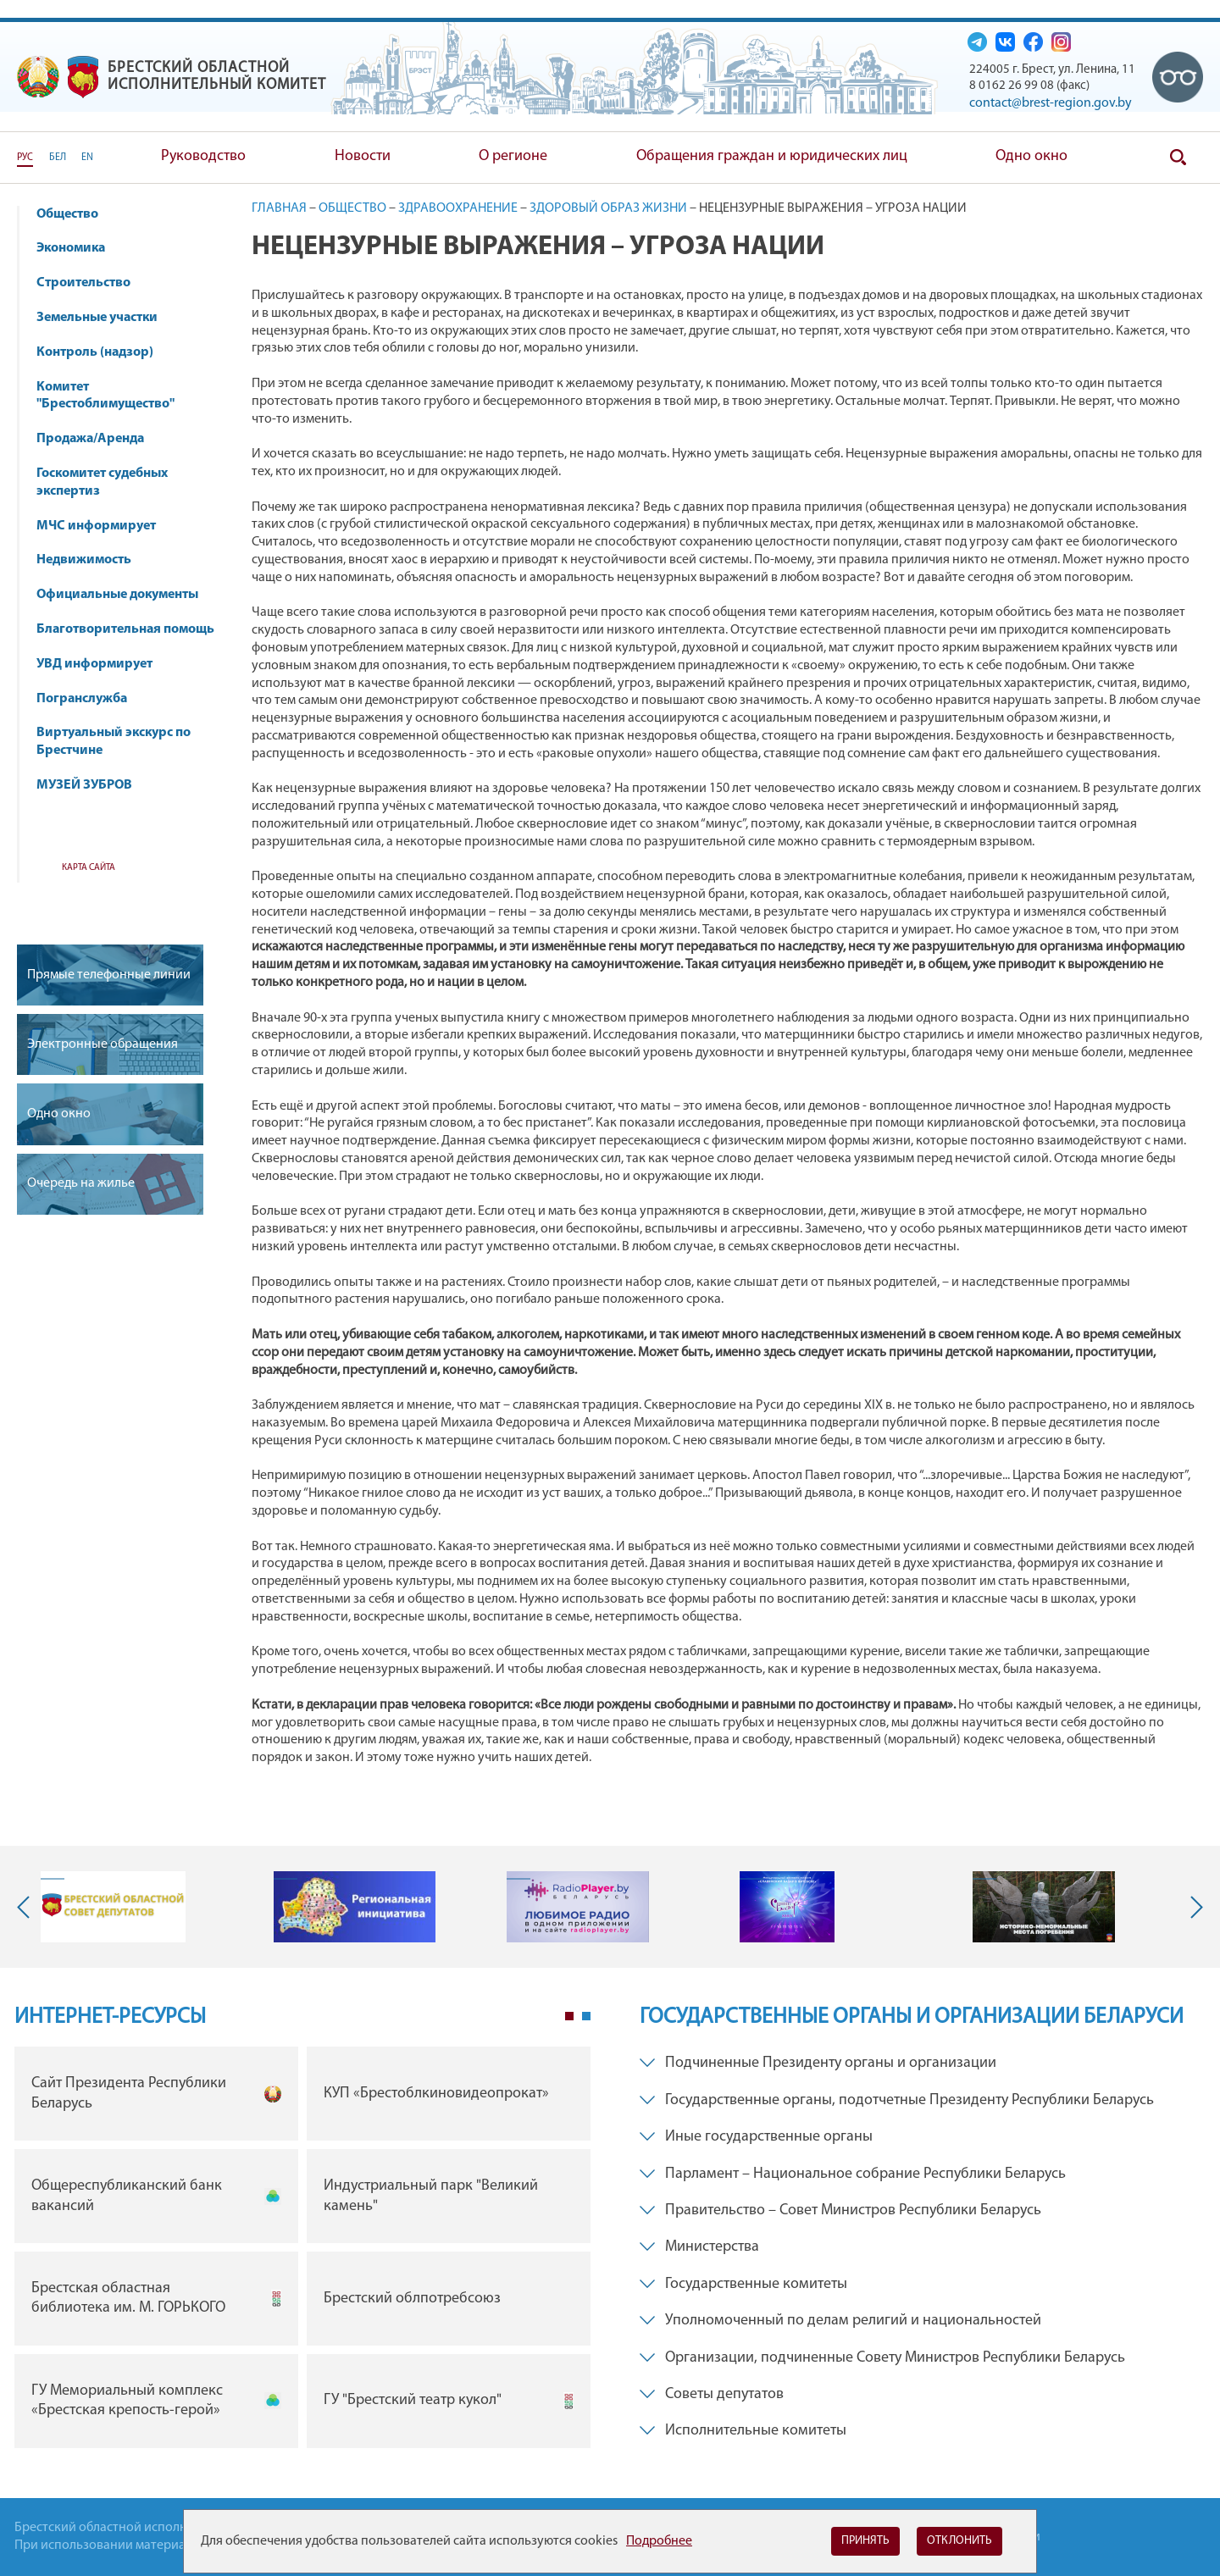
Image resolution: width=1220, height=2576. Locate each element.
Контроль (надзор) (102, 352)
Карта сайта (88, 868)
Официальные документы (117, 594)
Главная (279, 208)
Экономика (78, 248)
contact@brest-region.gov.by (1050, 103)
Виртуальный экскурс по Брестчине (113, 741)
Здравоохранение (458, 208)
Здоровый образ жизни (608, 208)
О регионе (513, 156)
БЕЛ (57, 157)
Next (1193, 1907)
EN (87, 157)
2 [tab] (586, 2016)
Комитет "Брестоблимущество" (113, 396)
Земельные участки (97, 317)
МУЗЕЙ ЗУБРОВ (84, 785)
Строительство (83, 283)
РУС (25, 157)
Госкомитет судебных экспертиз (102, 482)
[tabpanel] (302, 2251)
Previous (27, 1907)
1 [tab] (569, 2016)
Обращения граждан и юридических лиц (771, 156)
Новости (363, 156)
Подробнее (659, 2541)
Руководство (203, 156)
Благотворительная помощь (125, 629)
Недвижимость (91, 560)
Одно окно (1031, 156)
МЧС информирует (104, 526)
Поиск (1177, 157)
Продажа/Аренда (98, 439)
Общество (75, 214)
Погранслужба (81, 699)
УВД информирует (94, 664)
